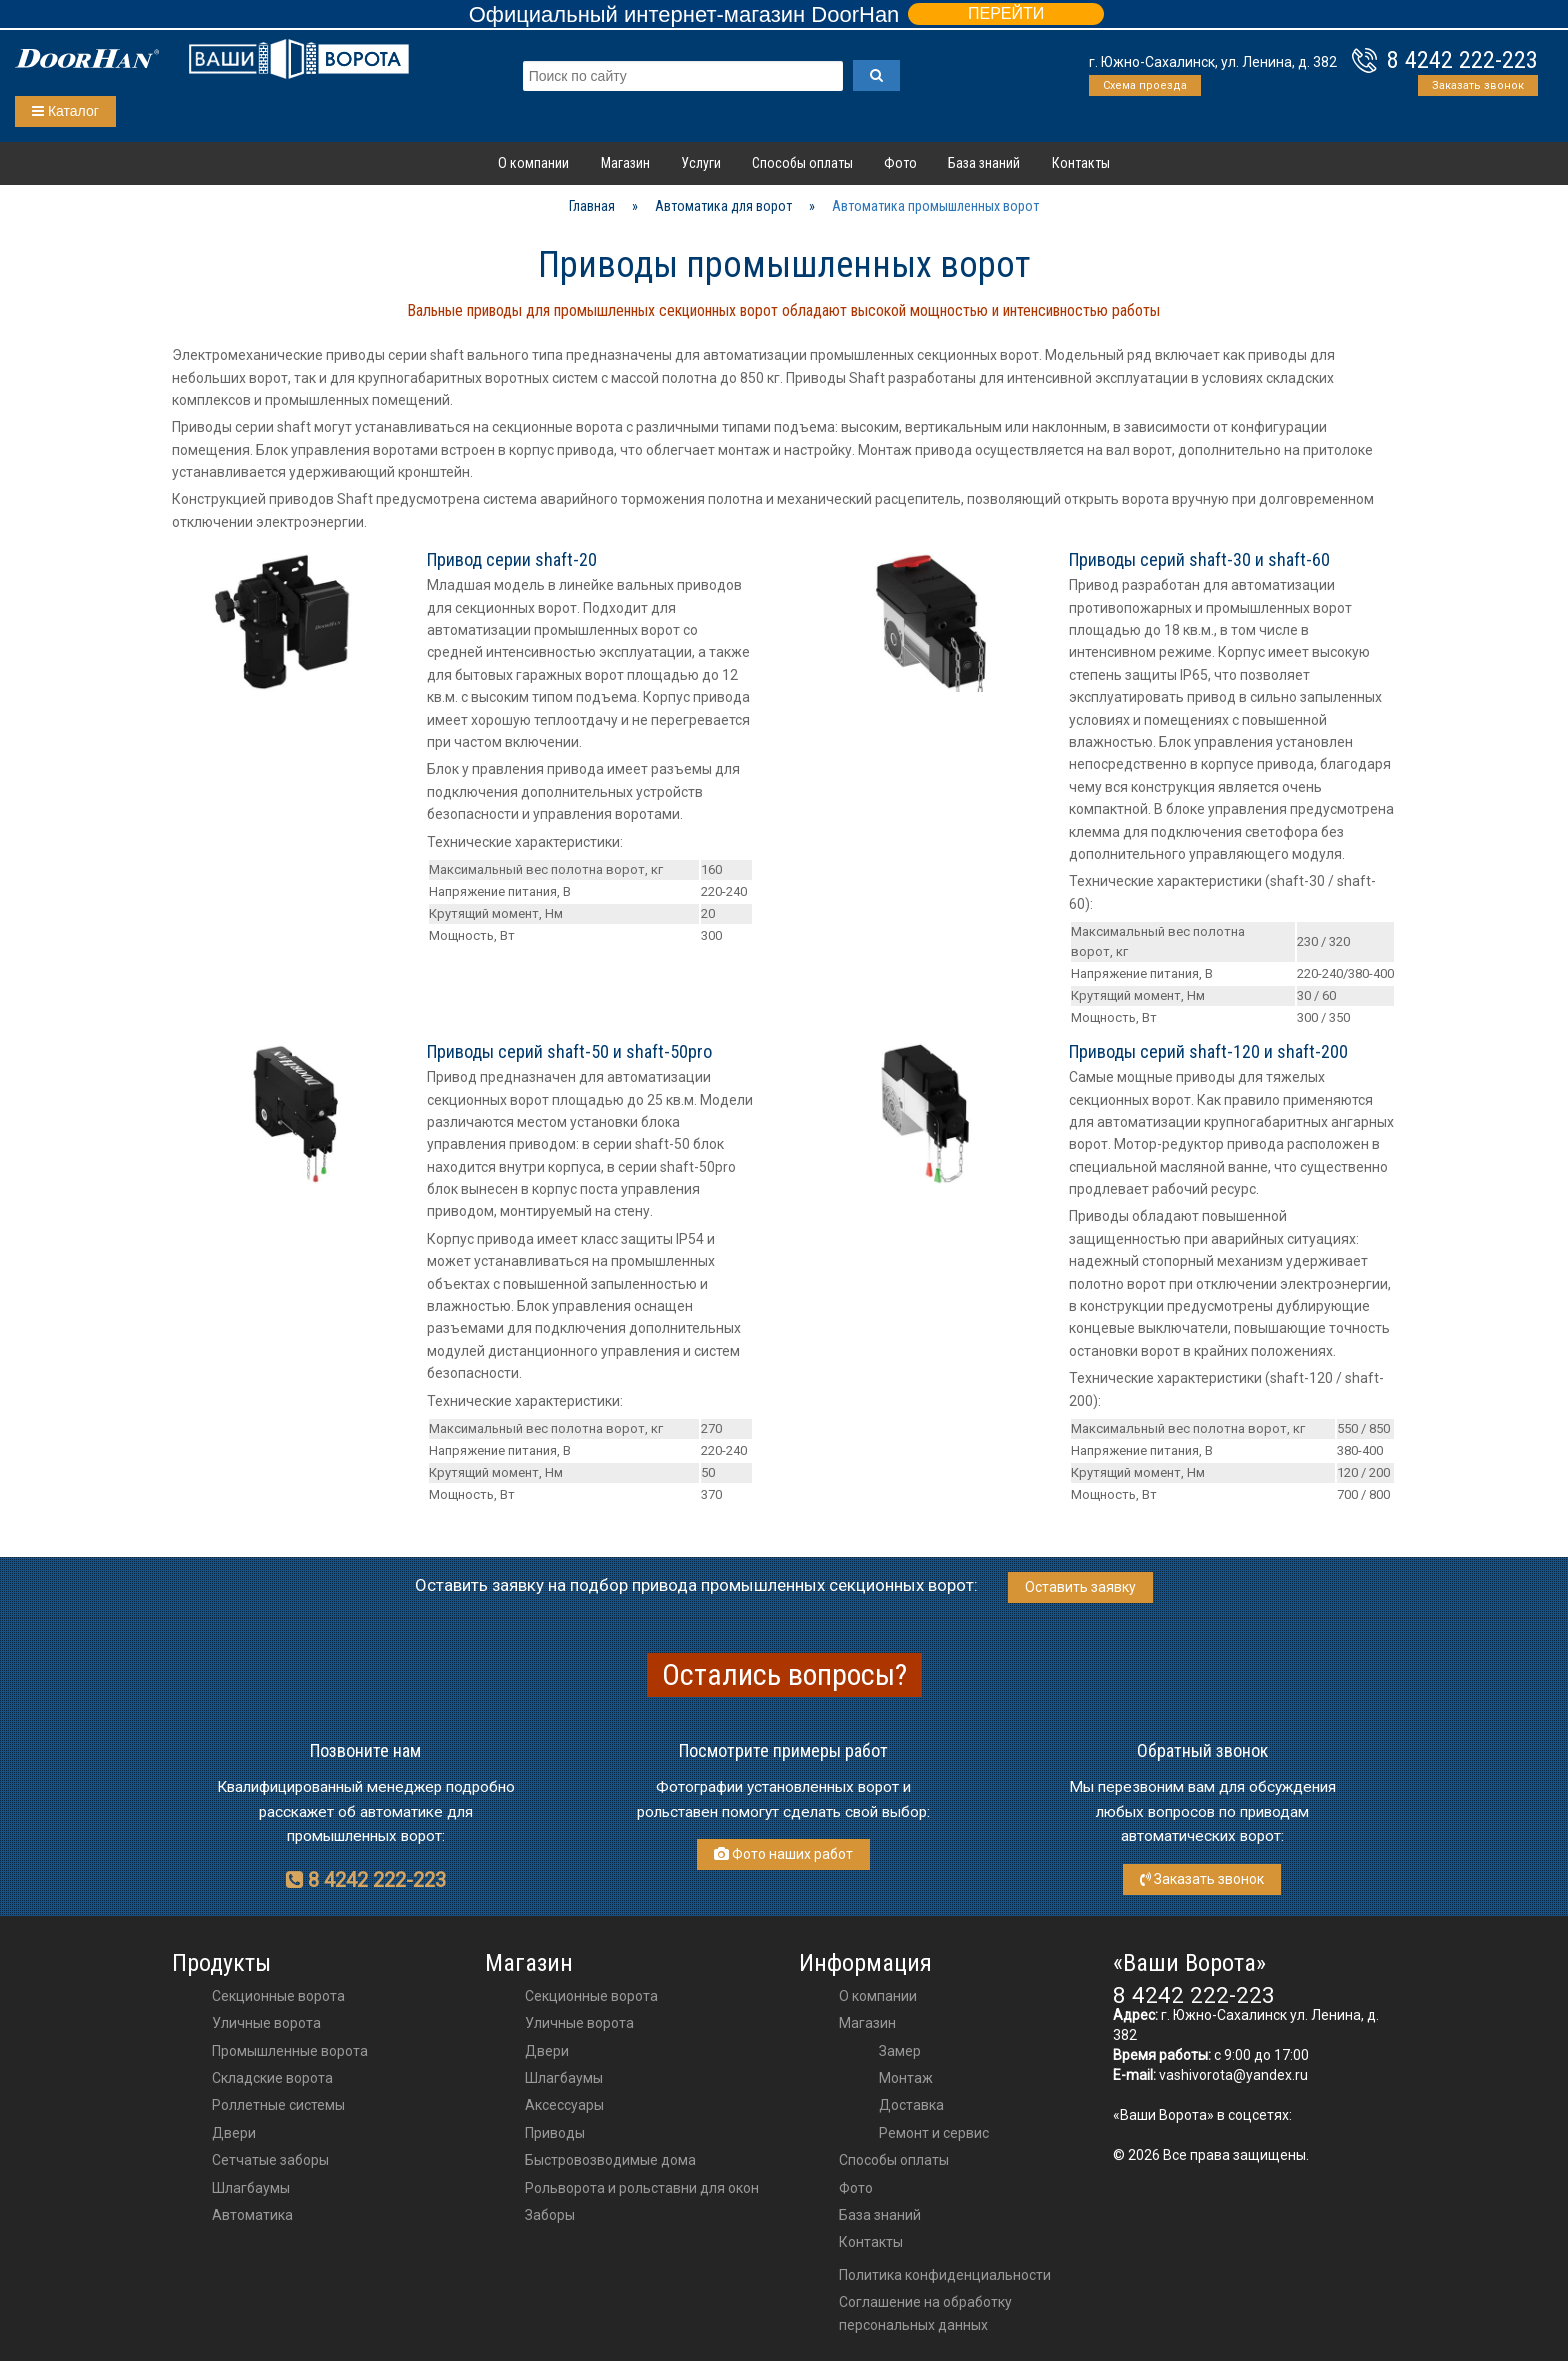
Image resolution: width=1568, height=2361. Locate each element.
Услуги (701, 163)
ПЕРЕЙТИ (1006, 13)
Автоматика (252, 2215)
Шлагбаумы (251, 2188)
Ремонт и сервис (934, 2133)
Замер (900, 2051)
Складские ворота (272, 2078)
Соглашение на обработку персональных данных (925, 2313)
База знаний (984, 163)
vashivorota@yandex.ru (1233, 2075)
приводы (555, 2133)
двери (547, 2051)
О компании (533, 163)
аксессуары (564, 2105)
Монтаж (906, 2078)
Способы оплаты (802, 163)
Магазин (625, 163)
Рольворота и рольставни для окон (642, 2188)
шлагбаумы (564, 2078)
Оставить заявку (1080, 1587)
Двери (234, 2133)
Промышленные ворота (290, 2051)
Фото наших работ (783, 1854)
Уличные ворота (266, 2023)
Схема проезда (1145, 85)
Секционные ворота (278, 1996)
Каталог (65, 111)
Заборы (550, 2215)
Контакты (1081, 163)
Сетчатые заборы (270, 2160)
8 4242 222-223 (1462, 60)
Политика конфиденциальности (945, 2275)
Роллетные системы (278, 2105)
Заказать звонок (1478, 85)
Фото (900, 163)
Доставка (911, 2105)
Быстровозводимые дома (610, 2160)
